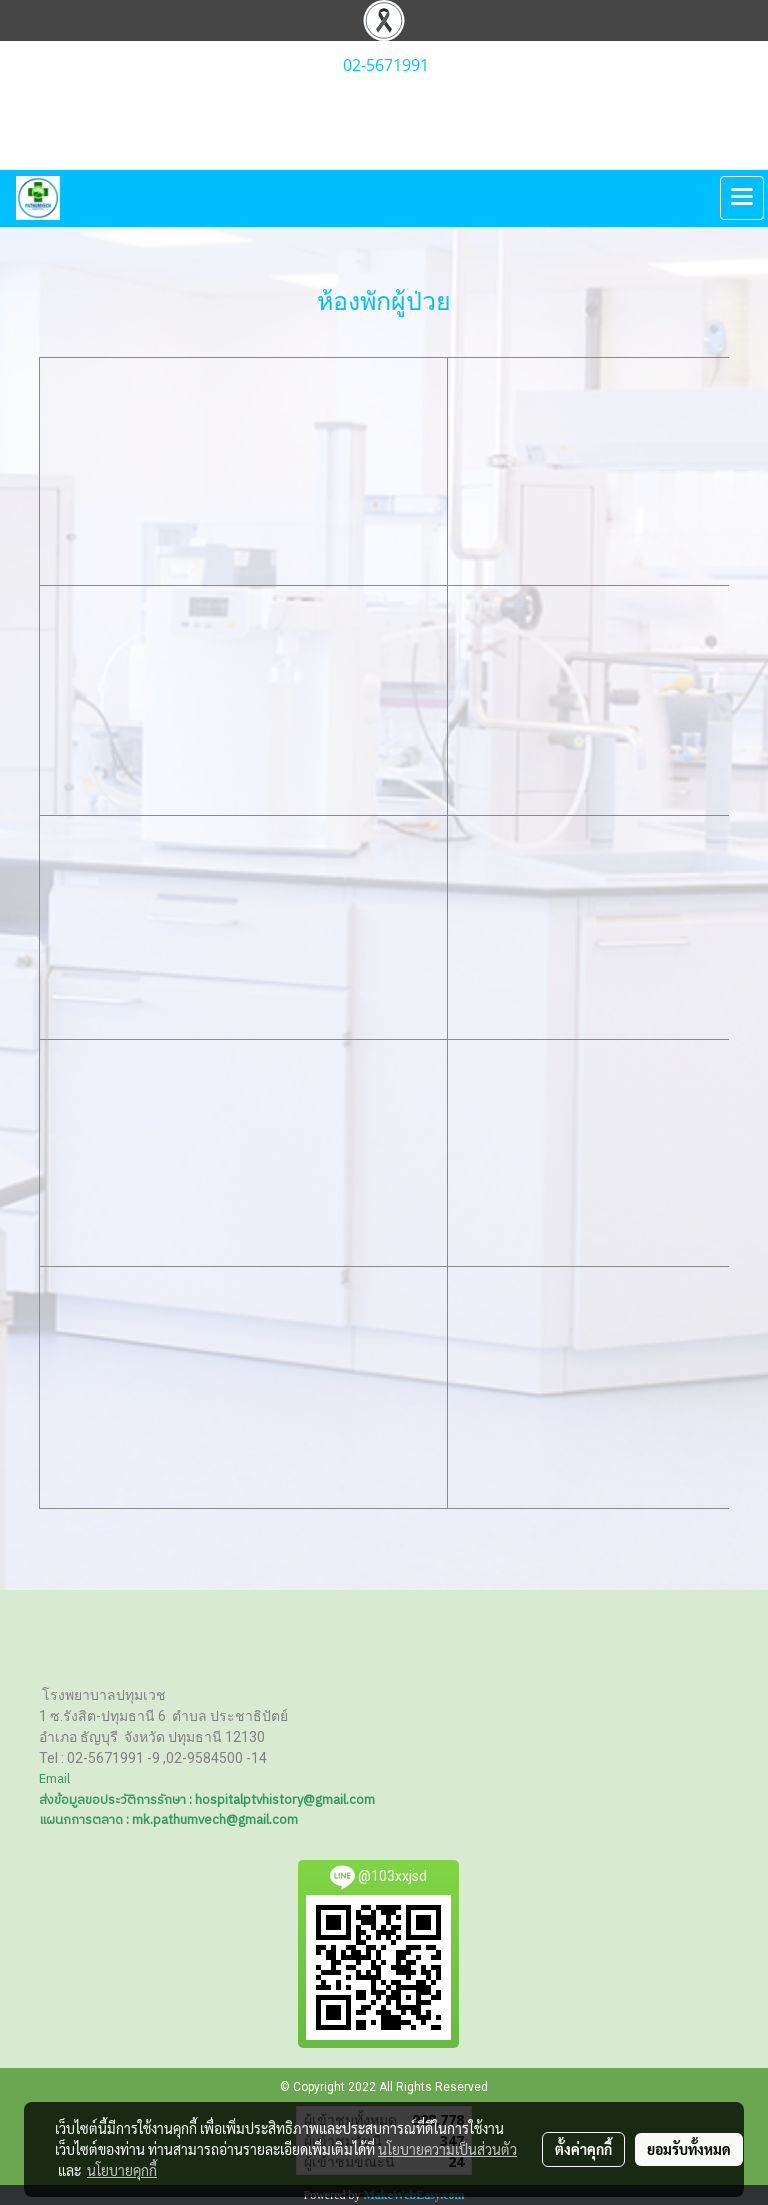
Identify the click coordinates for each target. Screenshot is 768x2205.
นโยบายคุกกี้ (122, 2170)
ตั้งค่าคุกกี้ (583, 2149)
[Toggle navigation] (742, 198)
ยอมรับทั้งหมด (689, 2149)
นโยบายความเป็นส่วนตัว (447, 2149)
